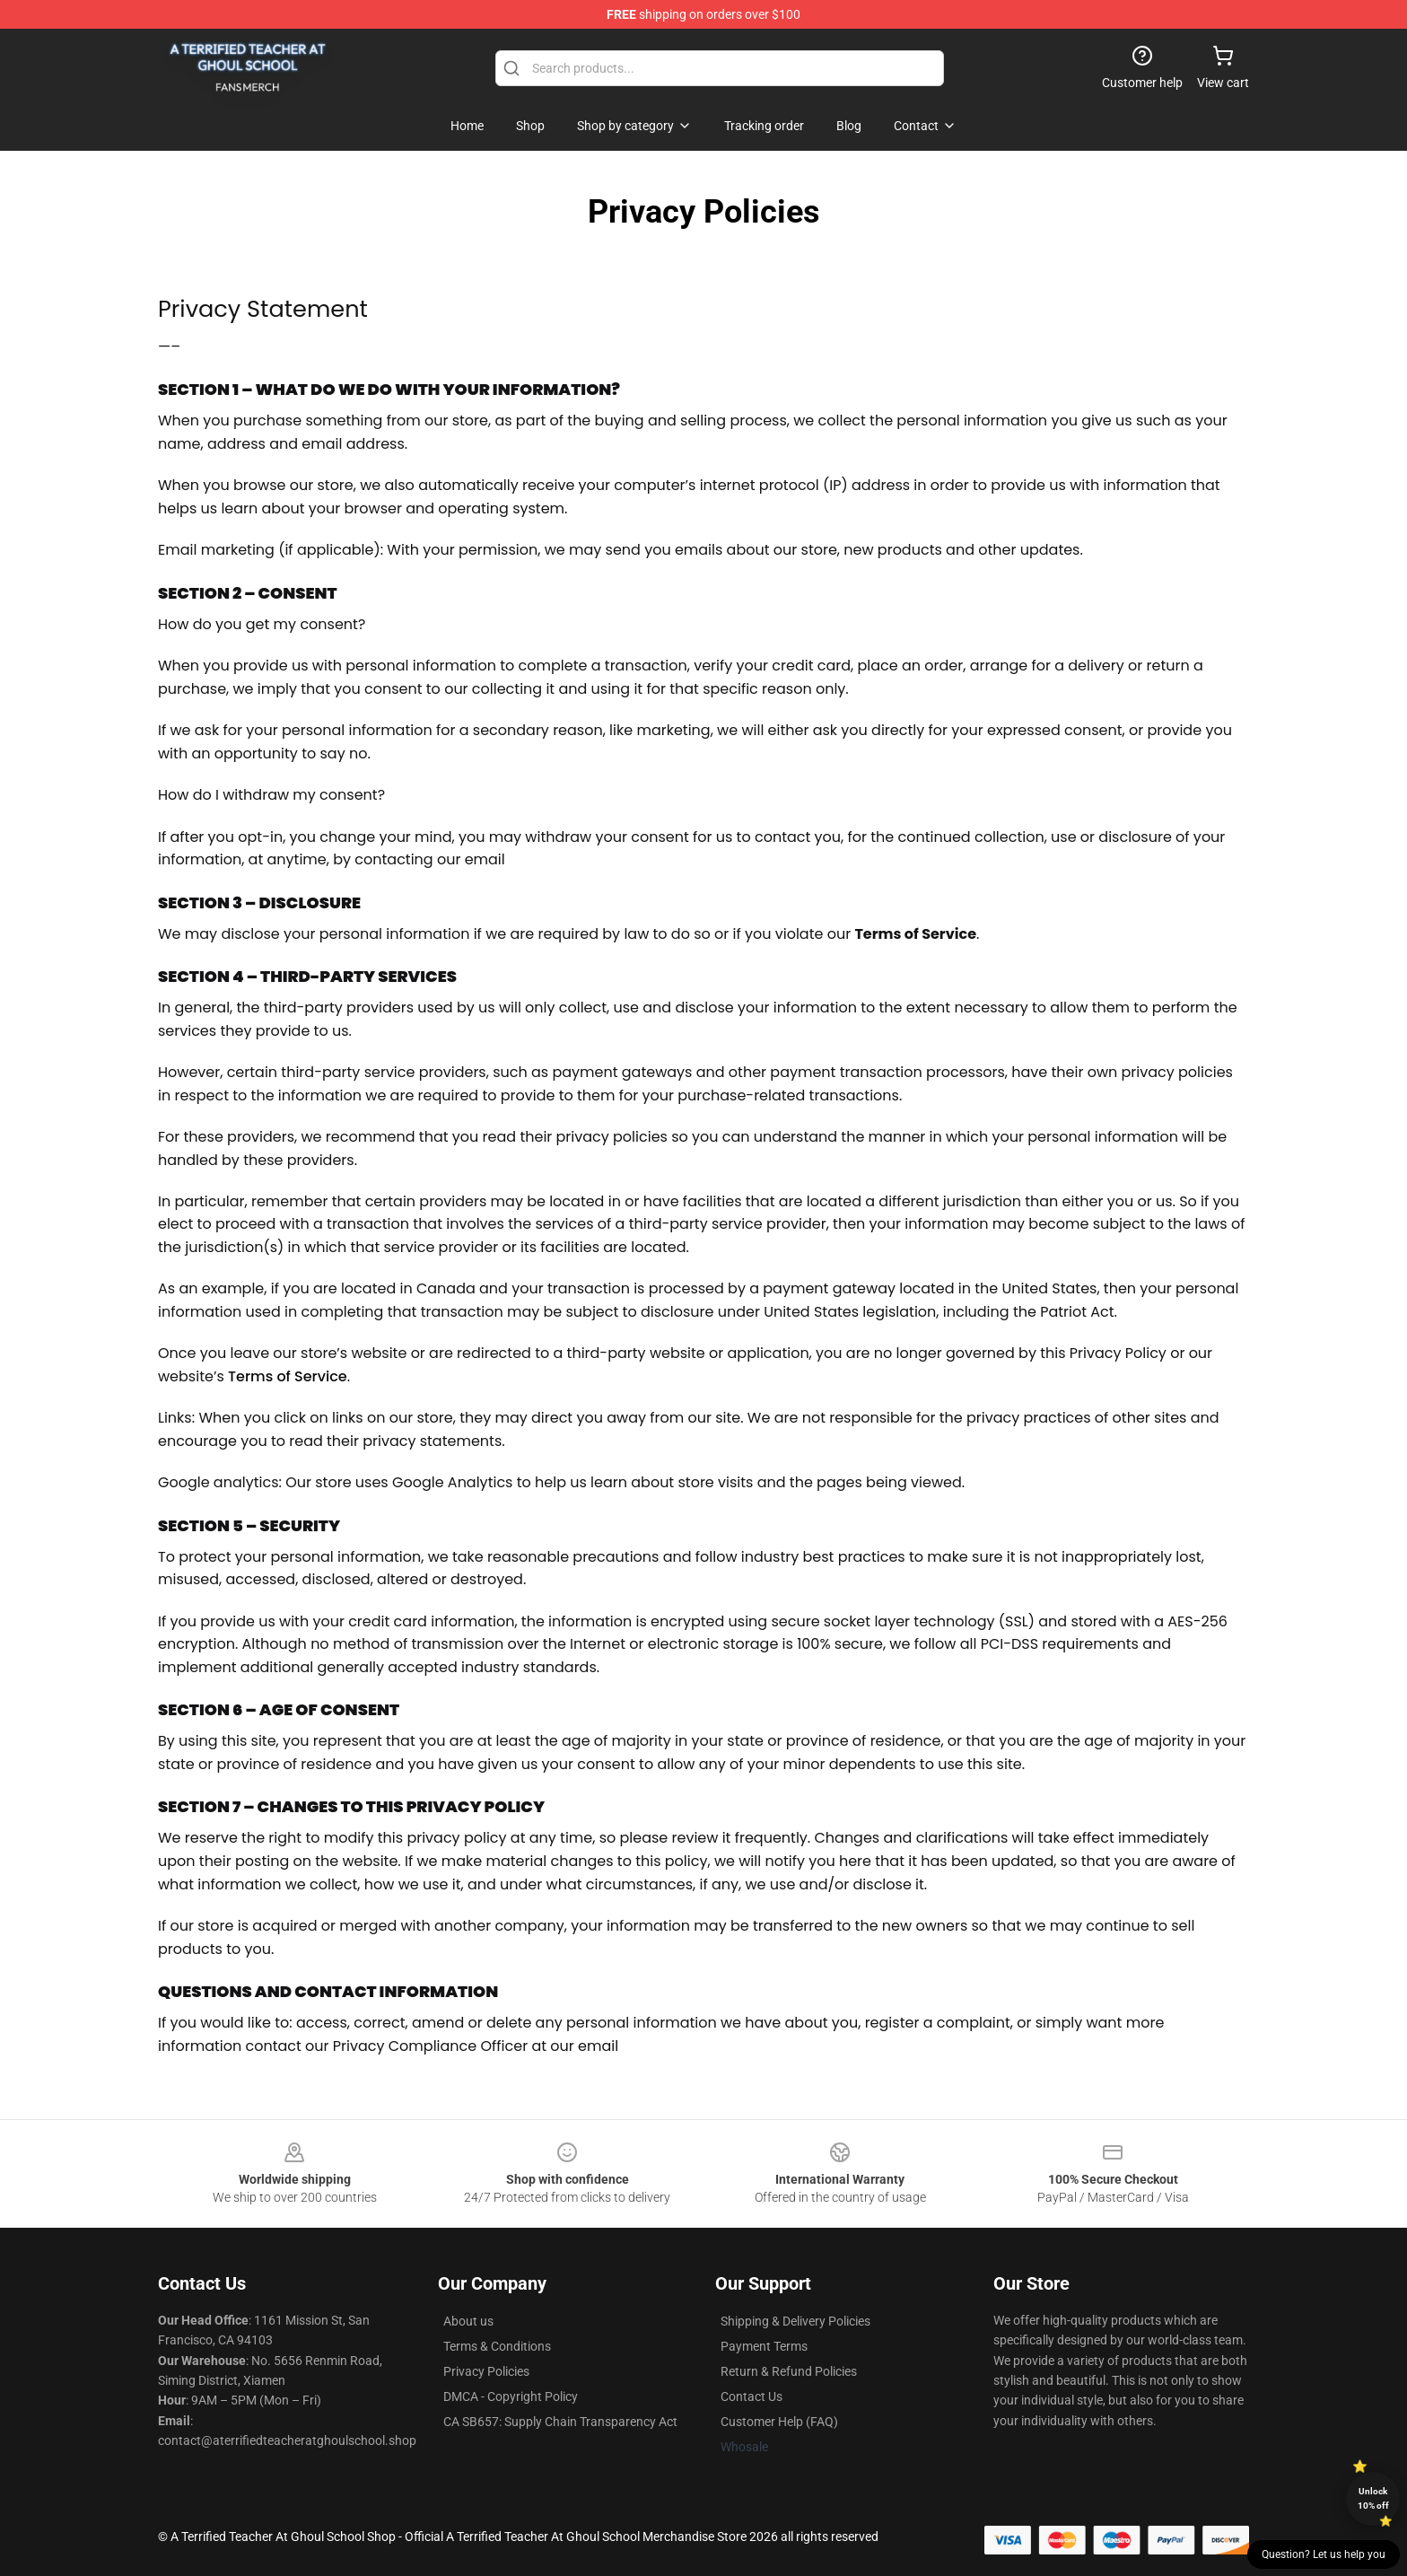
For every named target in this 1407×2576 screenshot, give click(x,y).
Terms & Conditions (497, 2346)
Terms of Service (287, 1376)
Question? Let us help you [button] (1323, 2554)
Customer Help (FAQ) (779, 2421)
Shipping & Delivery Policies (795, 2321)
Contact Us (751, 2396)
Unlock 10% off (1373, 2498)
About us (468, 2321)
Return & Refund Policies (789, 2371)
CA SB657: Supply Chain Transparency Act (560, 2421)
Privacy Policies (486, 2371)
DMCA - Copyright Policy (510, 2396)
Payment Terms (764, 2346)
